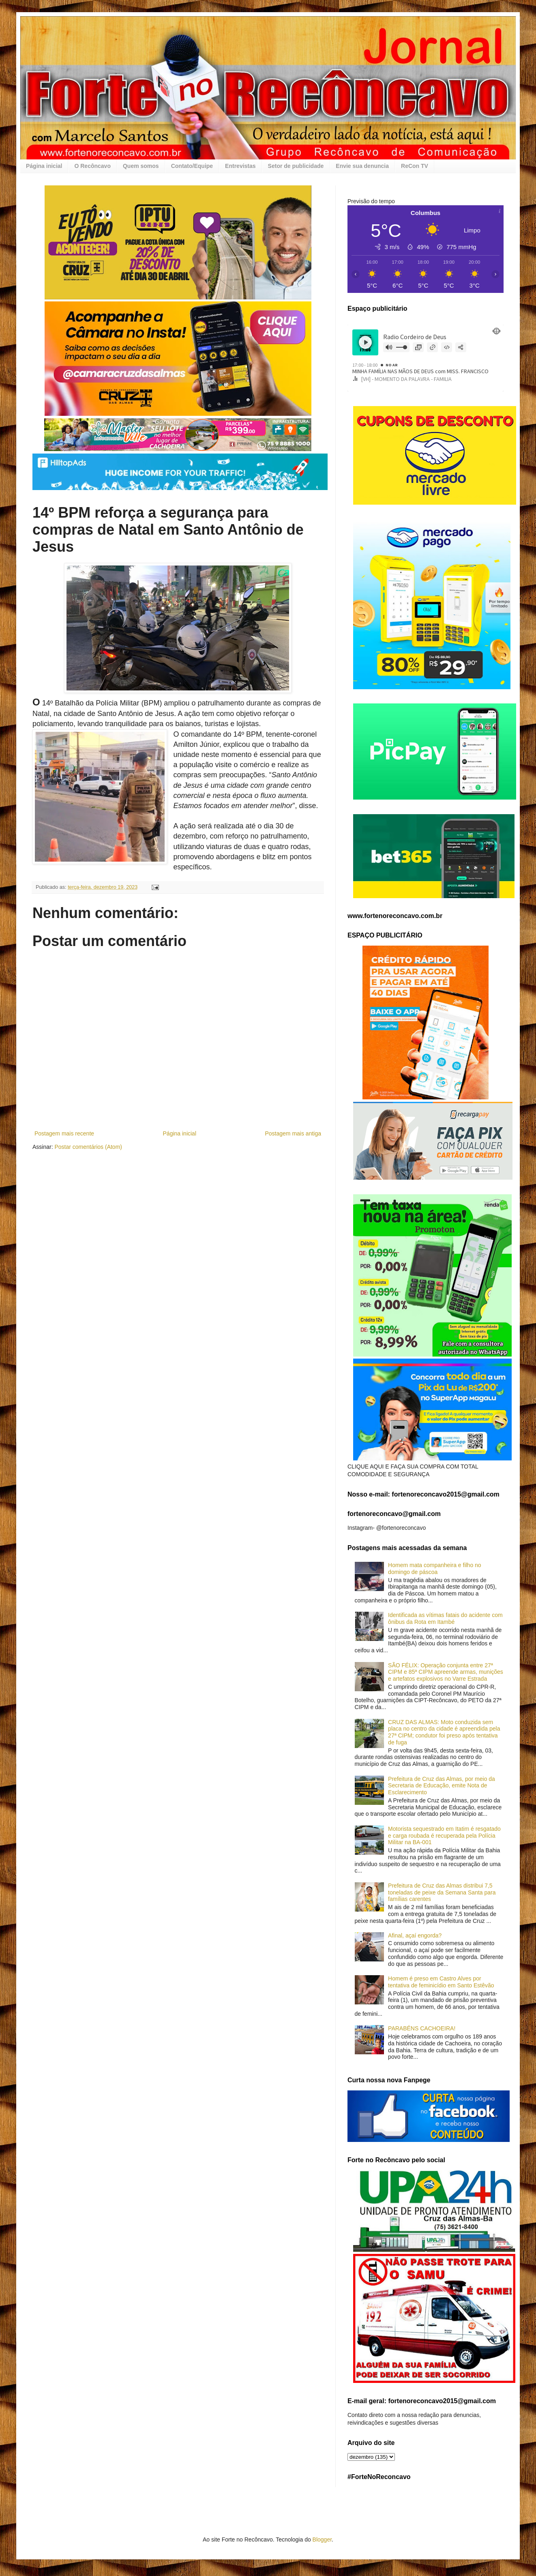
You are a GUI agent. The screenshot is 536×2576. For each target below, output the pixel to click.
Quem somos (141, 166)
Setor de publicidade (296, 166)
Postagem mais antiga (293, 1133)
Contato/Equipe (192, 166)
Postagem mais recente (64, 1133)
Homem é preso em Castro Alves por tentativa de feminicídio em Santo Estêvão (441, 1982)
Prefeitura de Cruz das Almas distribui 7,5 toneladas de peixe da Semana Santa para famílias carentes (441, 1892)
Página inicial (44, 166)
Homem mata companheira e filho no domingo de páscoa (434, 1568)
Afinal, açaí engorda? (415, 1935)
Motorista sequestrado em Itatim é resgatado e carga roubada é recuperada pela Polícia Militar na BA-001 (444, 1836)
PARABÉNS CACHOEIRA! (421, 2028)
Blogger (322, 2539)
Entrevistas (240, 166)
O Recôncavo (92, 166)
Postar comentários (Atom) (88, 1147)
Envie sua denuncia (362, 166)
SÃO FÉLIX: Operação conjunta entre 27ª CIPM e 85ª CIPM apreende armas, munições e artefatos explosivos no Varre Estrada (445, 1672)
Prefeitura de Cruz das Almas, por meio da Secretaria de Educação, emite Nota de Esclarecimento (441, 1786)
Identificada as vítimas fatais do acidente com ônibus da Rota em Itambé (445, 1618)
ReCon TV (414, 166)
